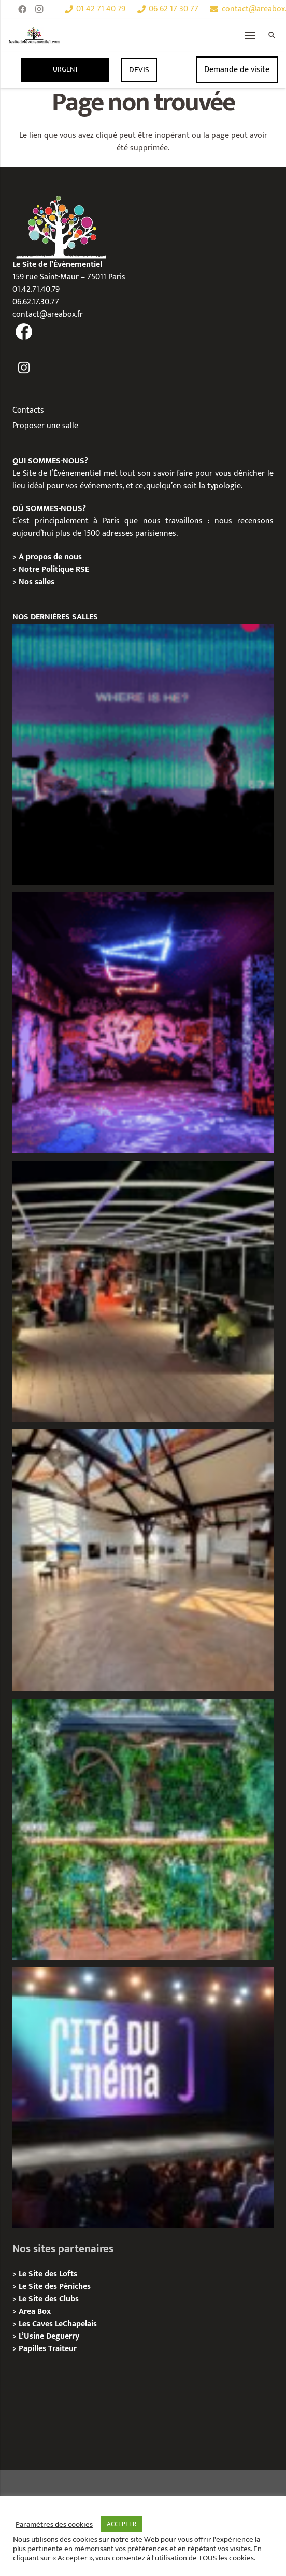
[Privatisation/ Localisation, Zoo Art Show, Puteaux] (143, 1022)
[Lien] (34, 35)
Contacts (28, 410)
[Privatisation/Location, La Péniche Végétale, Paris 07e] (143, 1829)
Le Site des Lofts (48, 2274)
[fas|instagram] (24, 368)
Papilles (33, 2349)
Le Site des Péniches (55, 2287)
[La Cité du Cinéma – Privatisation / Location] (143, 2097)
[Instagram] (39, 9)
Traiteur (62, 2349)
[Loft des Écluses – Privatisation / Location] (143, 1560)
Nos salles (36, 582)
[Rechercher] (272, 35)
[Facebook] (22, 9)
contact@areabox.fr (47, 314)
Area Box (35, 2311)
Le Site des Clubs (49, 2299)
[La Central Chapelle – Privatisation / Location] (143, 754)
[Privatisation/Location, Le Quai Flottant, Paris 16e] (143, 1291)
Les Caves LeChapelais (58, 2324)
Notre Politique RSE (54, 569)
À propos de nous (50, 557)
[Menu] (250, 35)
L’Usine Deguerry (49, 2336)
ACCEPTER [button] (121, 2524)
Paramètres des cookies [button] (54, 2524)
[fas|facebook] (24, 332)
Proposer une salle (45, 426)
